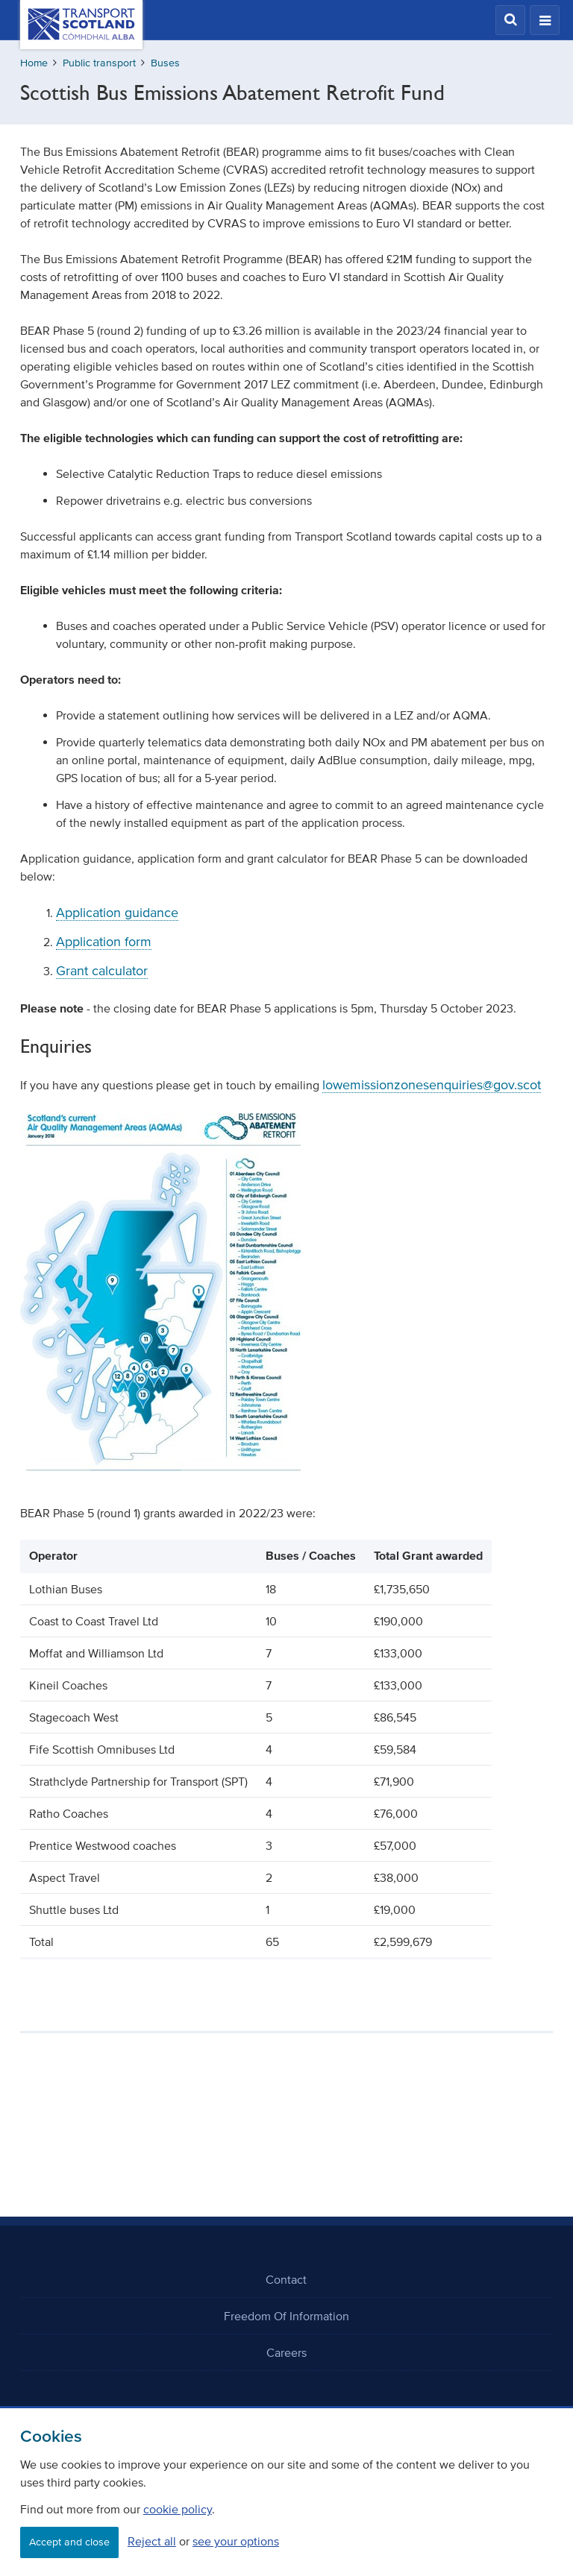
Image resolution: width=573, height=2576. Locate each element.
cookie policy (177, 2509)
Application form (103, 941)
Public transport (99, 63)
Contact (286, 2279)
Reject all (152, 2541)
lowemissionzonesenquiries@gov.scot (431, 1084)
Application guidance (117, 912)
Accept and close (69, 2542)
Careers (286, 2352)
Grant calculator (102, 970)
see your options (235, 2541)
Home (34, 63)
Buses (165, 63)
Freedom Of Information (286, 2316)
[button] (510, 20)
